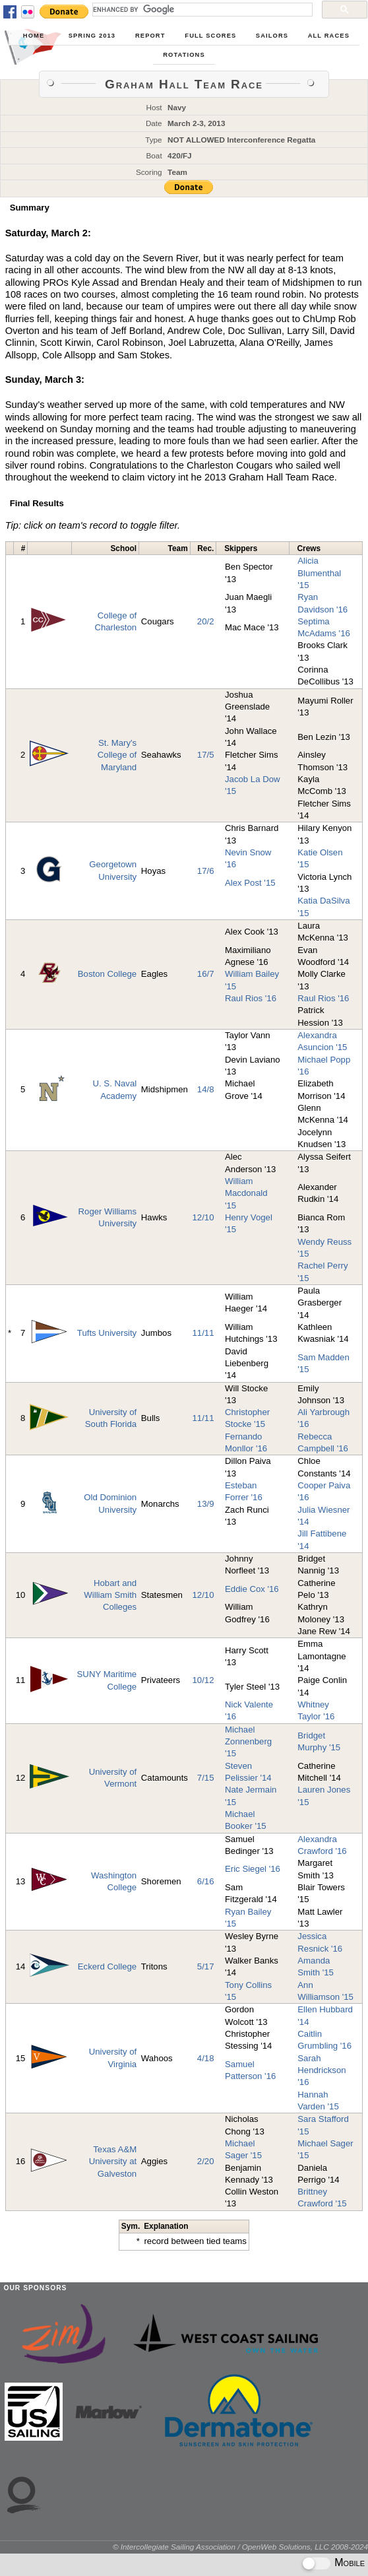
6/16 (205, 1881)
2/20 (205, 2161)
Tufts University (107, 1333)
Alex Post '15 (250, 883)
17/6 (205, 871)
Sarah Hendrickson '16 (321, 2070)
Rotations (184, 54)
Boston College (107, 974)
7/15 (205, 1778)
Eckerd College (107, 1966)
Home (33, 35)
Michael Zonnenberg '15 (248, 1742)
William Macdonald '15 (246, 1193)
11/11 (203, 1333)
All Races (329, 35)
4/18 (205, 2058)
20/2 (205, 621)
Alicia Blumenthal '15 (319, 573)
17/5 (205, 755)
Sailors (272, 35)
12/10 (203, 1217)
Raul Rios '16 (250, 998)
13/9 (205, 1504)
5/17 (205, 1966)
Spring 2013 (92, 35)
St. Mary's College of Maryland (117, 755)
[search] (201, 9)
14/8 (205, 1089)
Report (150, 35)
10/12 (203, 1680)
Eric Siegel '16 (252, 1869)
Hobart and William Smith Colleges (110, 1595)
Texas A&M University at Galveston (113, 2161)
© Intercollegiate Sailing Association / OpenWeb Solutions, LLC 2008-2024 (240, 2546)
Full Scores (210, 35)
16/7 (205, 974)
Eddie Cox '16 (252, 1589)
